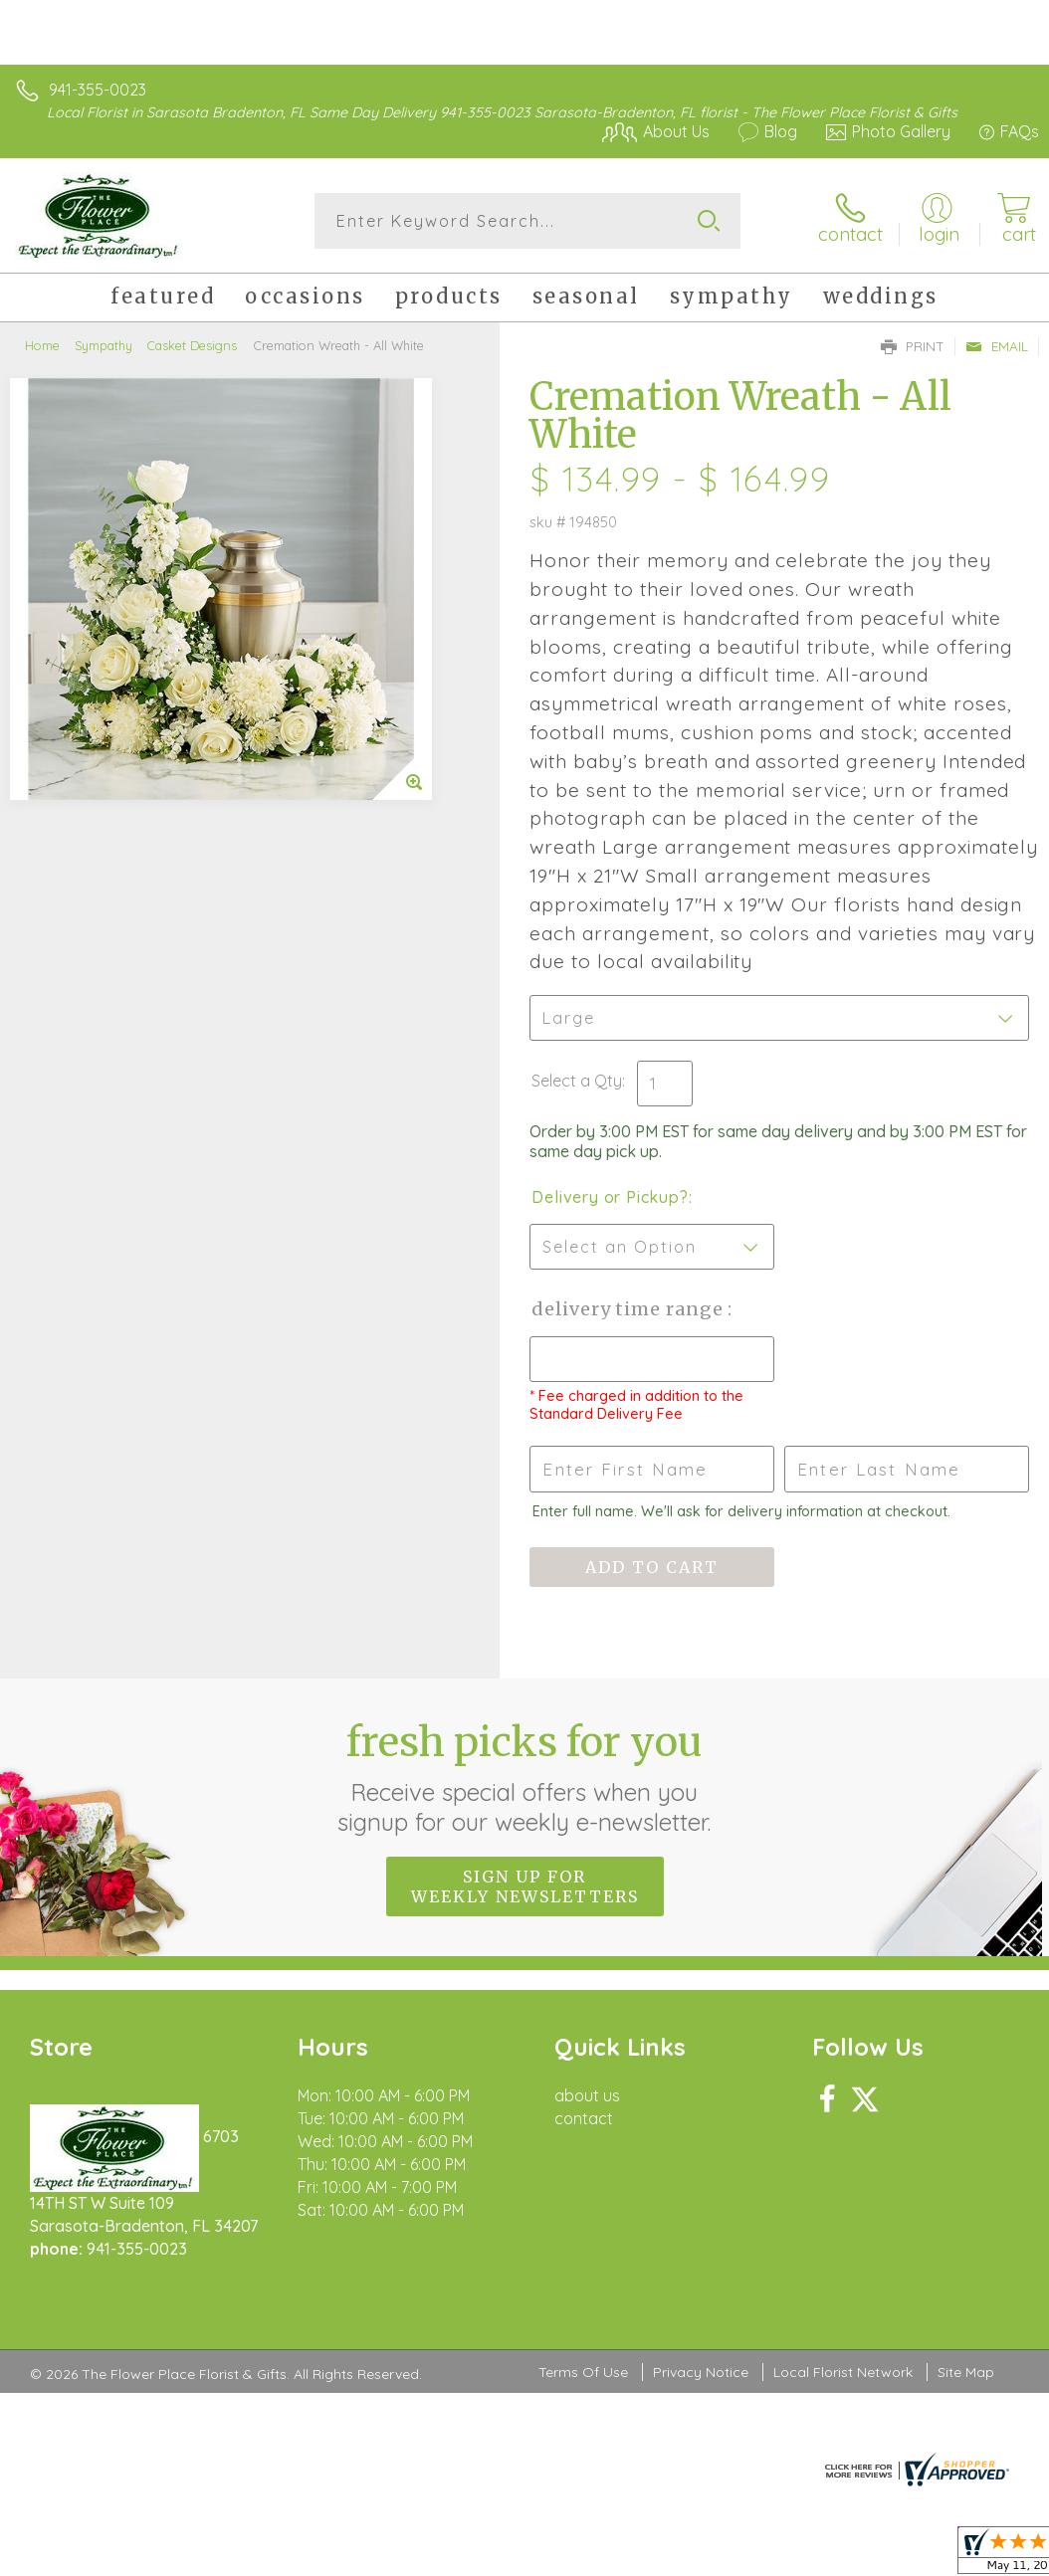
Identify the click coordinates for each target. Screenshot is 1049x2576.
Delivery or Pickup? (609, 1197)
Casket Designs (192, 345)
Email (996, 346)
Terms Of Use (583, 2372)
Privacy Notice (700, 2372)
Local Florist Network (843, 2372)
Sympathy (103, 345)
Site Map (966, 2372)
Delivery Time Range (629, 1308)
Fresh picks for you (525, 1777)
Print (912, 346)
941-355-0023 (97, 89)
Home (42, 345)
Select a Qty (576, 1080)
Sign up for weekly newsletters (525, 1886)
